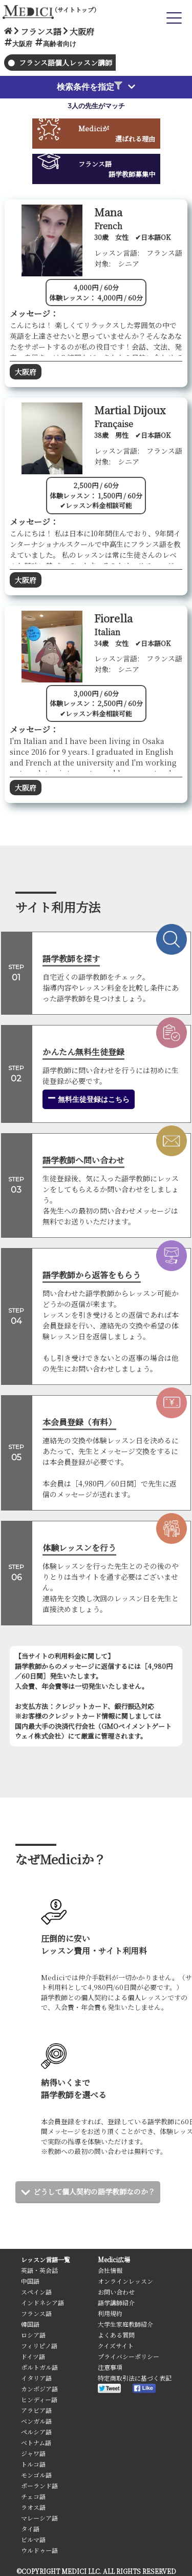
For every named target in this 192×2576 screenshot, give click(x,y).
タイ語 (30, 2528)
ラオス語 (33, 2507)
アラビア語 (36, 2410)
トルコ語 (33, 2464)
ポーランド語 (39, 2485)
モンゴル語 (36, 2474)
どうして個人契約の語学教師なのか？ (94, 2191)
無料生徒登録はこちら (89, 1099)
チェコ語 (33, 2496)
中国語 (30, 2281)
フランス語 (36, 2313)
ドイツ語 (33, 2356)
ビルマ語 (33, 2539)
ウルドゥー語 (39, 2550)
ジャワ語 (33, 2453)
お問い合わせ (116, 2291)
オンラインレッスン (125, 2281)
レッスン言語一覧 (45, 2259)
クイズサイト (116, 2345)
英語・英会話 (39, 2270)
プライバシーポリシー (128, 2356)
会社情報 (110, 2270)
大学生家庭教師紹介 (125, 2324)
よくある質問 (116, 2334)
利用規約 (110, 2313)
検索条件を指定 (89, 87)
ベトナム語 (36, 2442)
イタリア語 (36, 2377)
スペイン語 (36, 2291)
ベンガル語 (36, 2421)
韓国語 (30, 2324)
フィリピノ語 (39, 2345)
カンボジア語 (39, 2388)
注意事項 (110, 2367)
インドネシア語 (42, 2302)
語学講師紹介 (116, 2302)
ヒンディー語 (39, 2399)
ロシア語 (33, 2334)
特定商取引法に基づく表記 (135, 2377)
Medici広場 (114, 2259)
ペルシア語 (36, 2431)
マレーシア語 (39, 2517)
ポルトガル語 (39, 2367)
